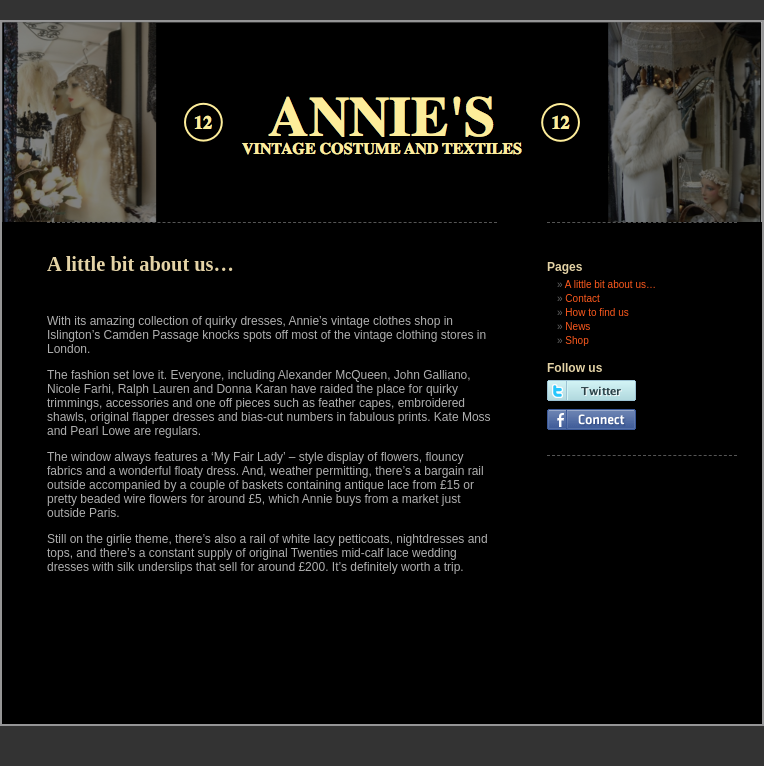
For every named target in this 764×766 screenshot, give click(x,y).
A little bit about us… (610, 284)
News (577, 326)
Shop (576, 340)
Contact (582, 298)
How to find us (596, 312)
